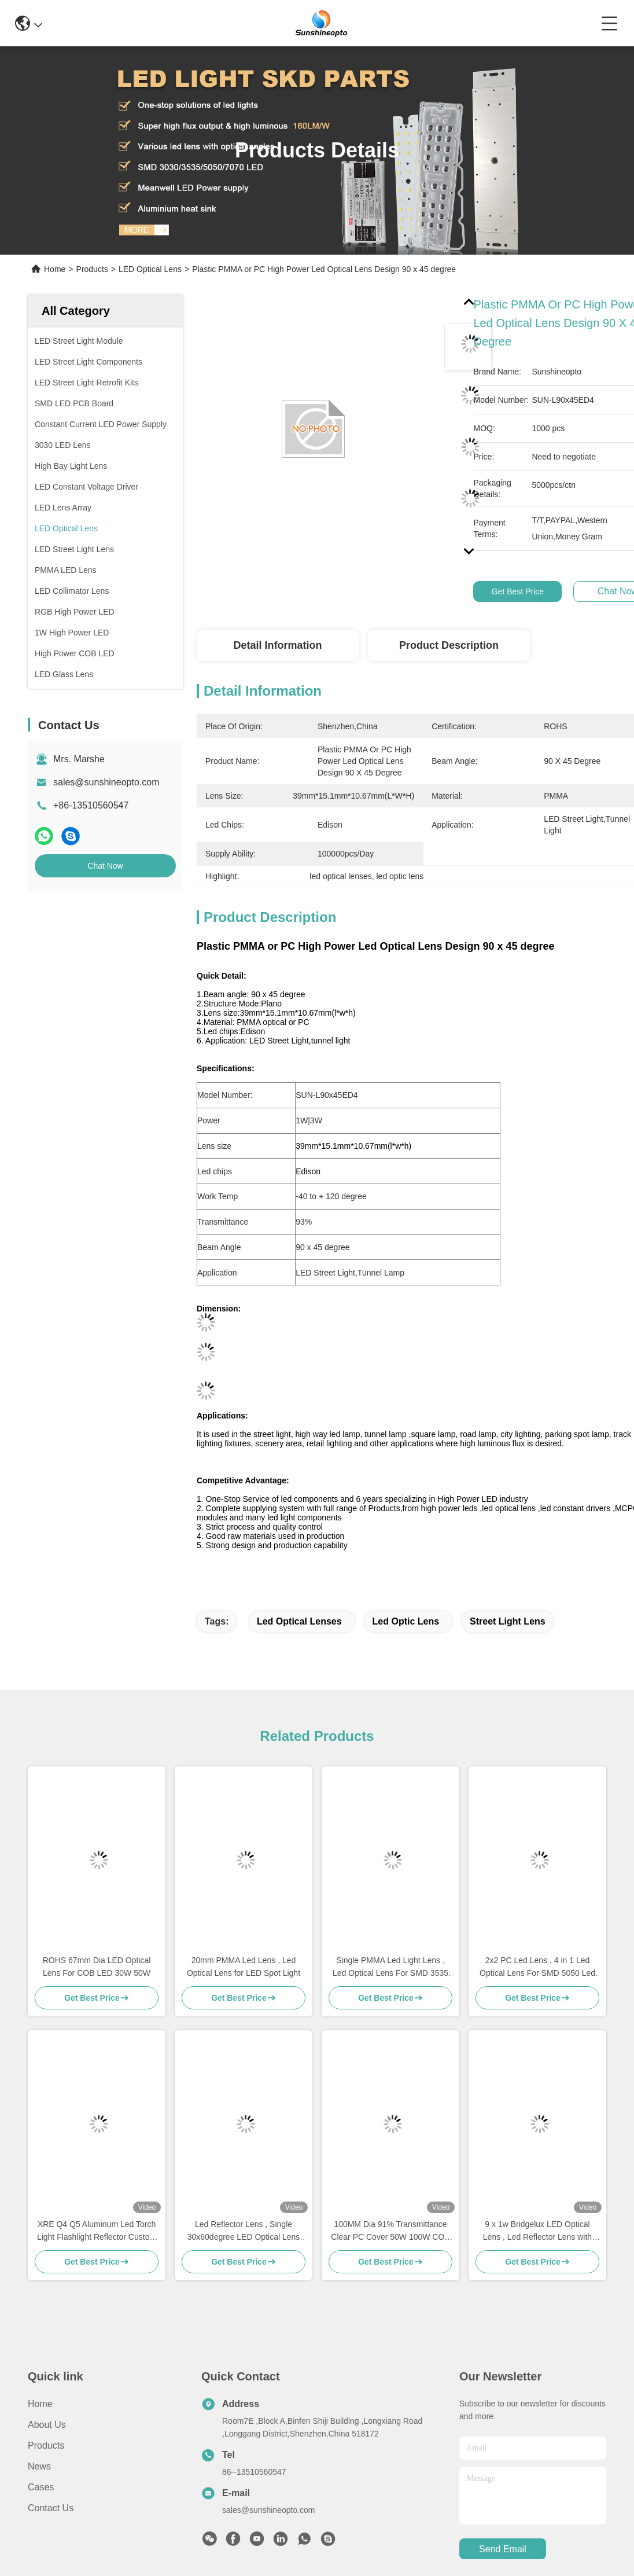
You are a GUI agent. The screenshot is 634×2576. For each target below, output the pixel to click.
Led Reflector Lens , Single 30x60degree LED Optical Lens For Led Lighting (243, 2231)
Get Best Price (518, 591)
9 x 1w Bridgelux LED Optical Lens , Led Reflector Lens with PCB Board (537, 2231)
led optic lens (406, 1621)
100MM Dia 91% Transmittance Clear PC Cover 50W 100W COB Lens (390, 2231)
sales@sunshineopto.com (106, 782)
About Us (47, 2425)
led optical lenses (299, 1621)
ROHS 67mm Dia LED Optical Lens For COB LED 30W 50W (97, 1967)
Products (92, 269)
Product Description (449, 645)
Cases (41, 2487)
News (39, 2466)
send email (502, 2549)
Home (54, 269)
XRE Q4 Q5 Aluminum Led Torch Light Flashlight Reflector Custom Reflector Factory (96, 2231)
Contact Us (50, 2508)
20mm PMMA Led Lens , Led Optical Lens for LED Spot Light (243, 1967)
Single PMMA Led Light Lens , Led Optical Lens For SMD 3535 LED (390, 1967)
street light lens (507, 1621)
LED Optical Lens (150, 269)
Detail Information (277, 645)
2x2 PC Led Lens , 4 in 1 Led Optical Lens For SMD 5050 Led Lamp (537, 1967)
